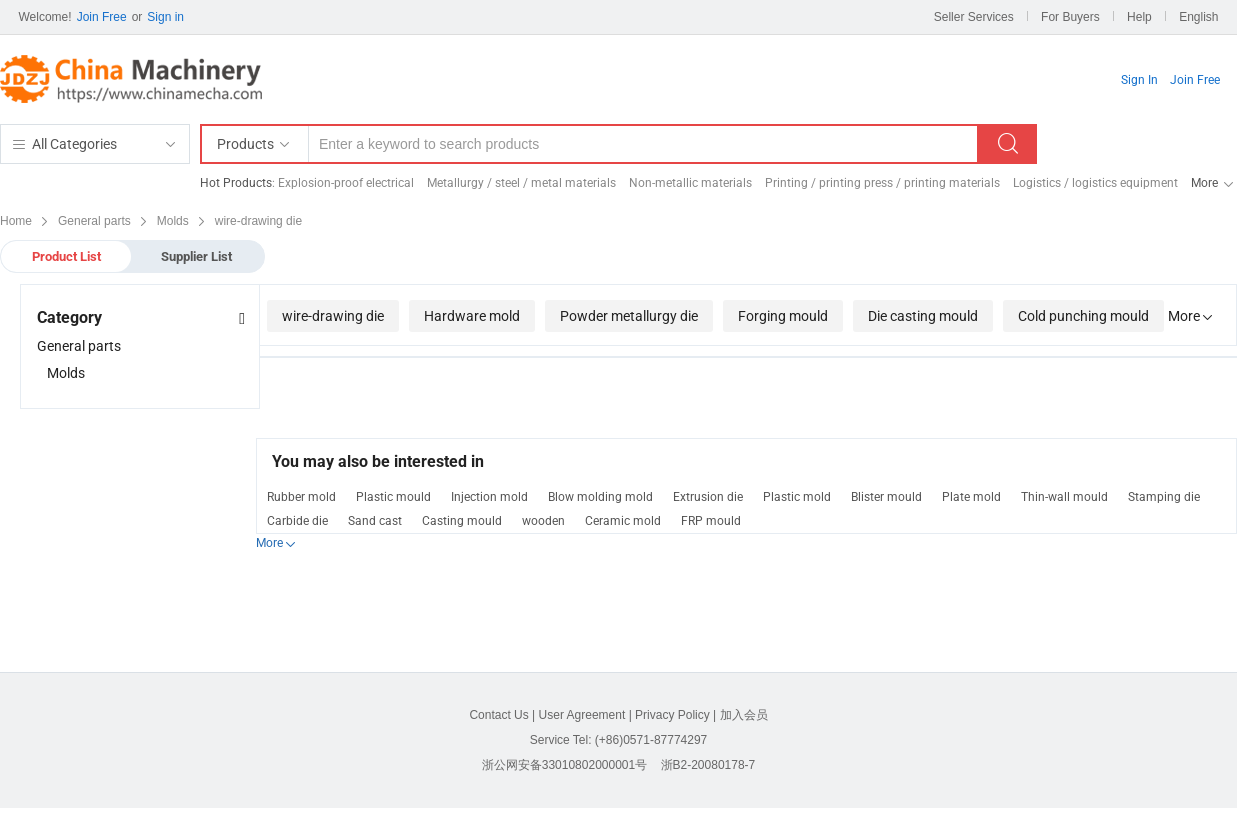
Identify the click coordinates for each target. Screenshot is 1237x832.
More (1204, 183)
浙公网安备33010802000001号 (564, 765)
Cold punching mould (1083, 316)
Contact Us (498, 715)
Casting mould (462, 521)
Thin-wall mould (1064, 497)
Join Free (102, 17)
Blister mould (886, 497)
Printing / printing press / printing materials (882, 183)
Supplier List (196, 256)
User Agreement (582, 715)
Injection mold (489, 497)
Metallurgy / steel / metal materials (521, 183)
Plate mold (971, 497)
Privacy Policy (672, 715)
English (1198, 17)
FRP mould (711, 521)
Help (1139, 17)
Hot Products (236, 183)
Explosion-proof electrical (346, 183)
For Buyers (1070, 17)
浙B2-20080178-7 (708, 765)
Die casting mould (923, 316)
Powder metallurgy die (629, 316)
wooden (543, 521)
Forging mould (783, 316)
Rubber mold (301, 497)
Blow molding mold (600, 497)
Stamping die (1164, 497)
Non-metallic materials (690, 183)
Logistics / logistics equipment (1095, 183)
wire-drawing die (333, 316)
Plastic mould (393, 497)
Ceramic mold (623, 521)
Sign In (1139, 80)
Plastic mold (797, 497)
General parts (79, 346)
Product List (66, 256)
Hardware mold (472, 316)
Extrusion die (708, 497)
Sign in (165, 17)
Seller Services (974, 17)
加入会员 (744, 715)
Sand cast (375, 521)
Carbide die (297, 521)
